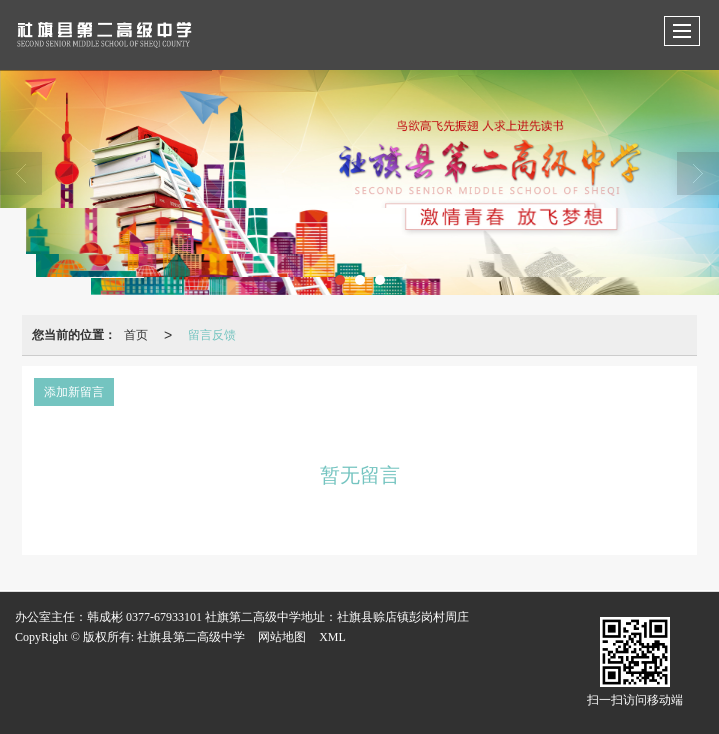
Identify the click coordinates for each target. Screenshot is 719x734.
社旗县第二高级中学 (191, 637)
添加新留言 (74, 392)
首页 (136, 335)
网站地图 (282, 637)
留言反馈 (212, 335)
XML (332, 637)
